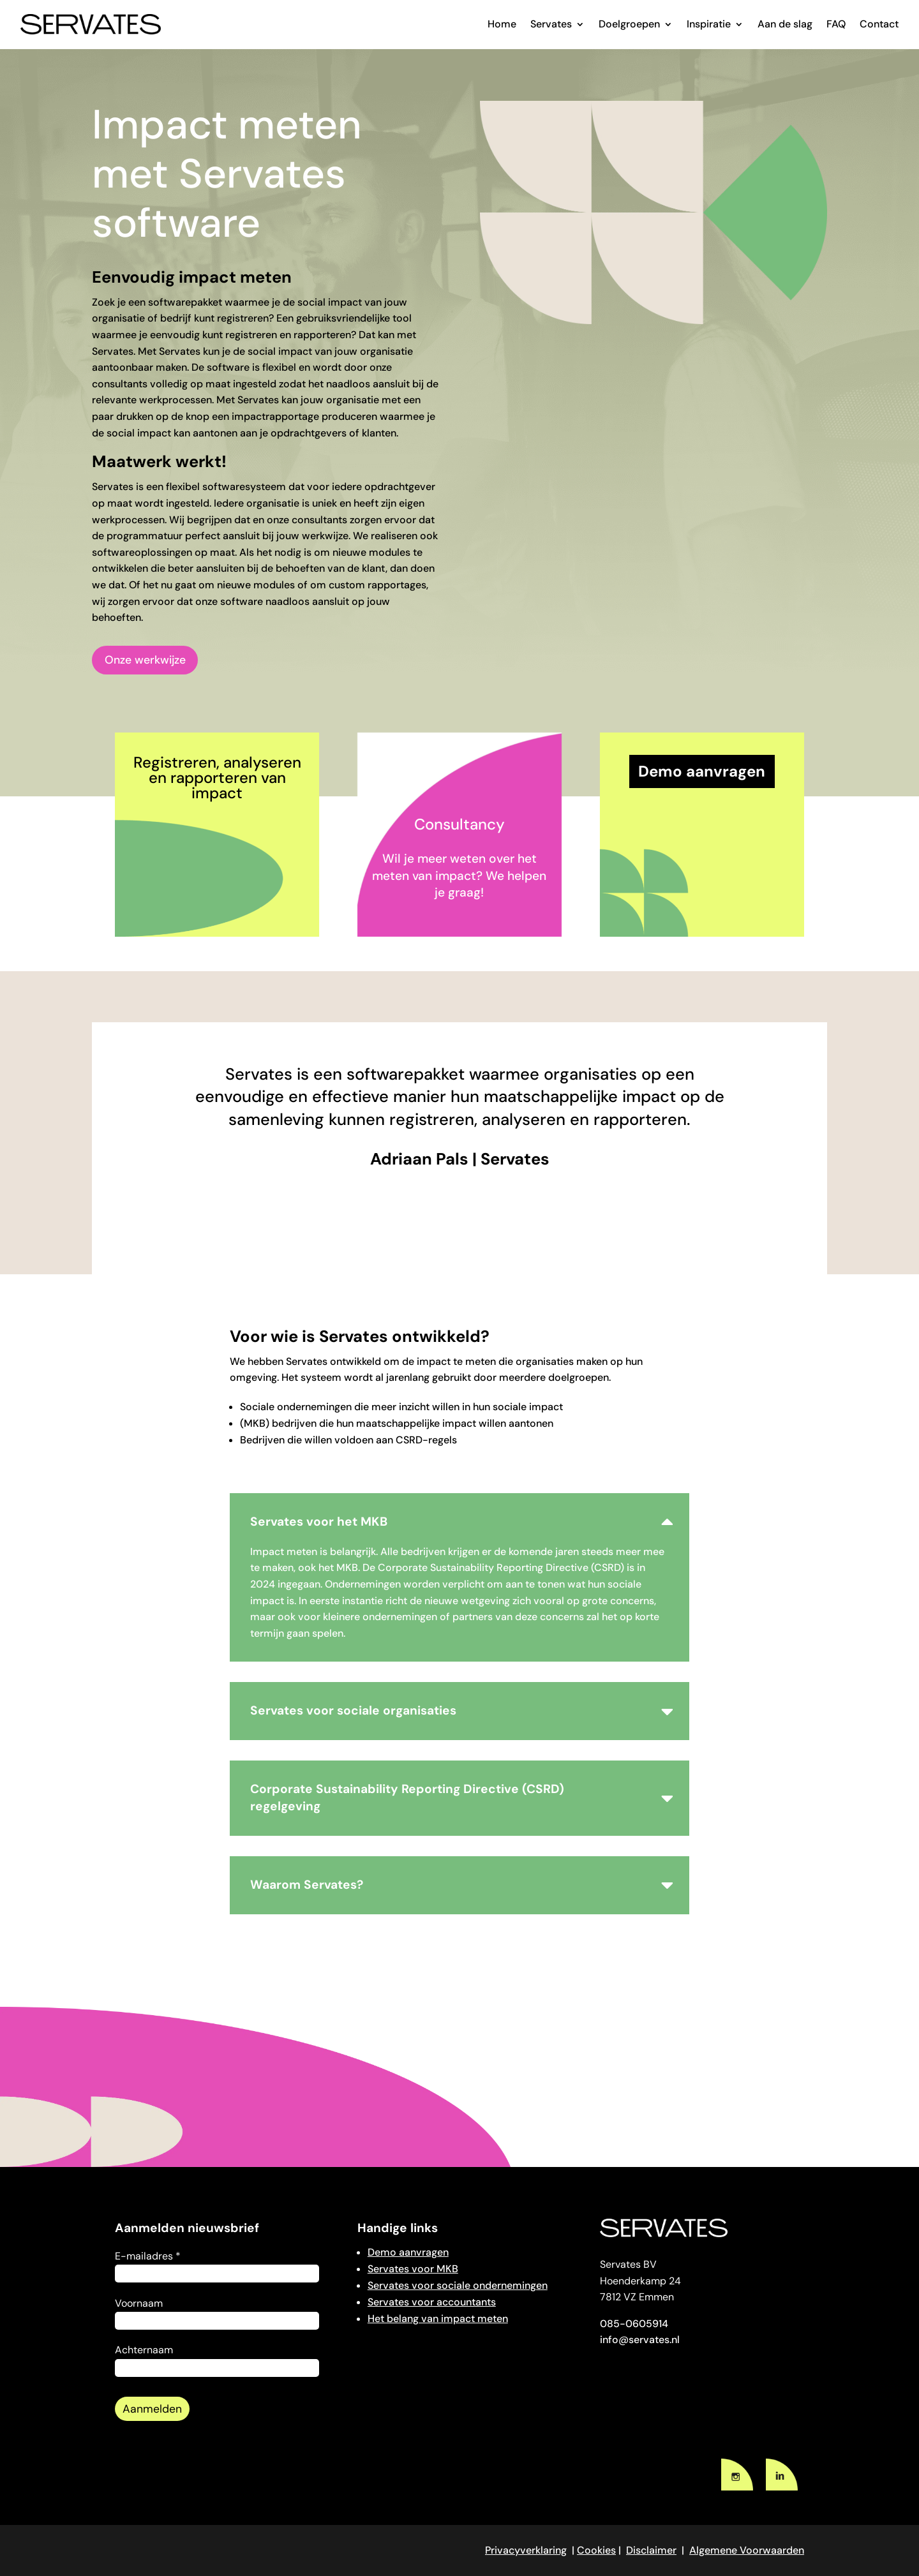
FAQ (836, 24)
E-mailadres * (148, 2256)
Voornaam (139, 2303)
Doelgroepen (629, 24)
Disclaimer (651, 2550)
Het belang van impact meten (438, 2318)
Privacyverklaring (526, 2550)
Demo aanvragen (408, 2252)
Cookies (596, 2550)
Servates (551, 24)
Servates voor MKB (413, 2268)
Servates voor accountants (432, 2302)
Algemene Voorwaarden (746, 2550)
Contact (879, 24)
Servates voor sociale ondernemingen (458, 2285)
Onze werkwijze (145, 660)
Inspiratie (709, 24)
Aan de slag (785, 24)
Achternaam (144, 2349)
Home (502, 24)
